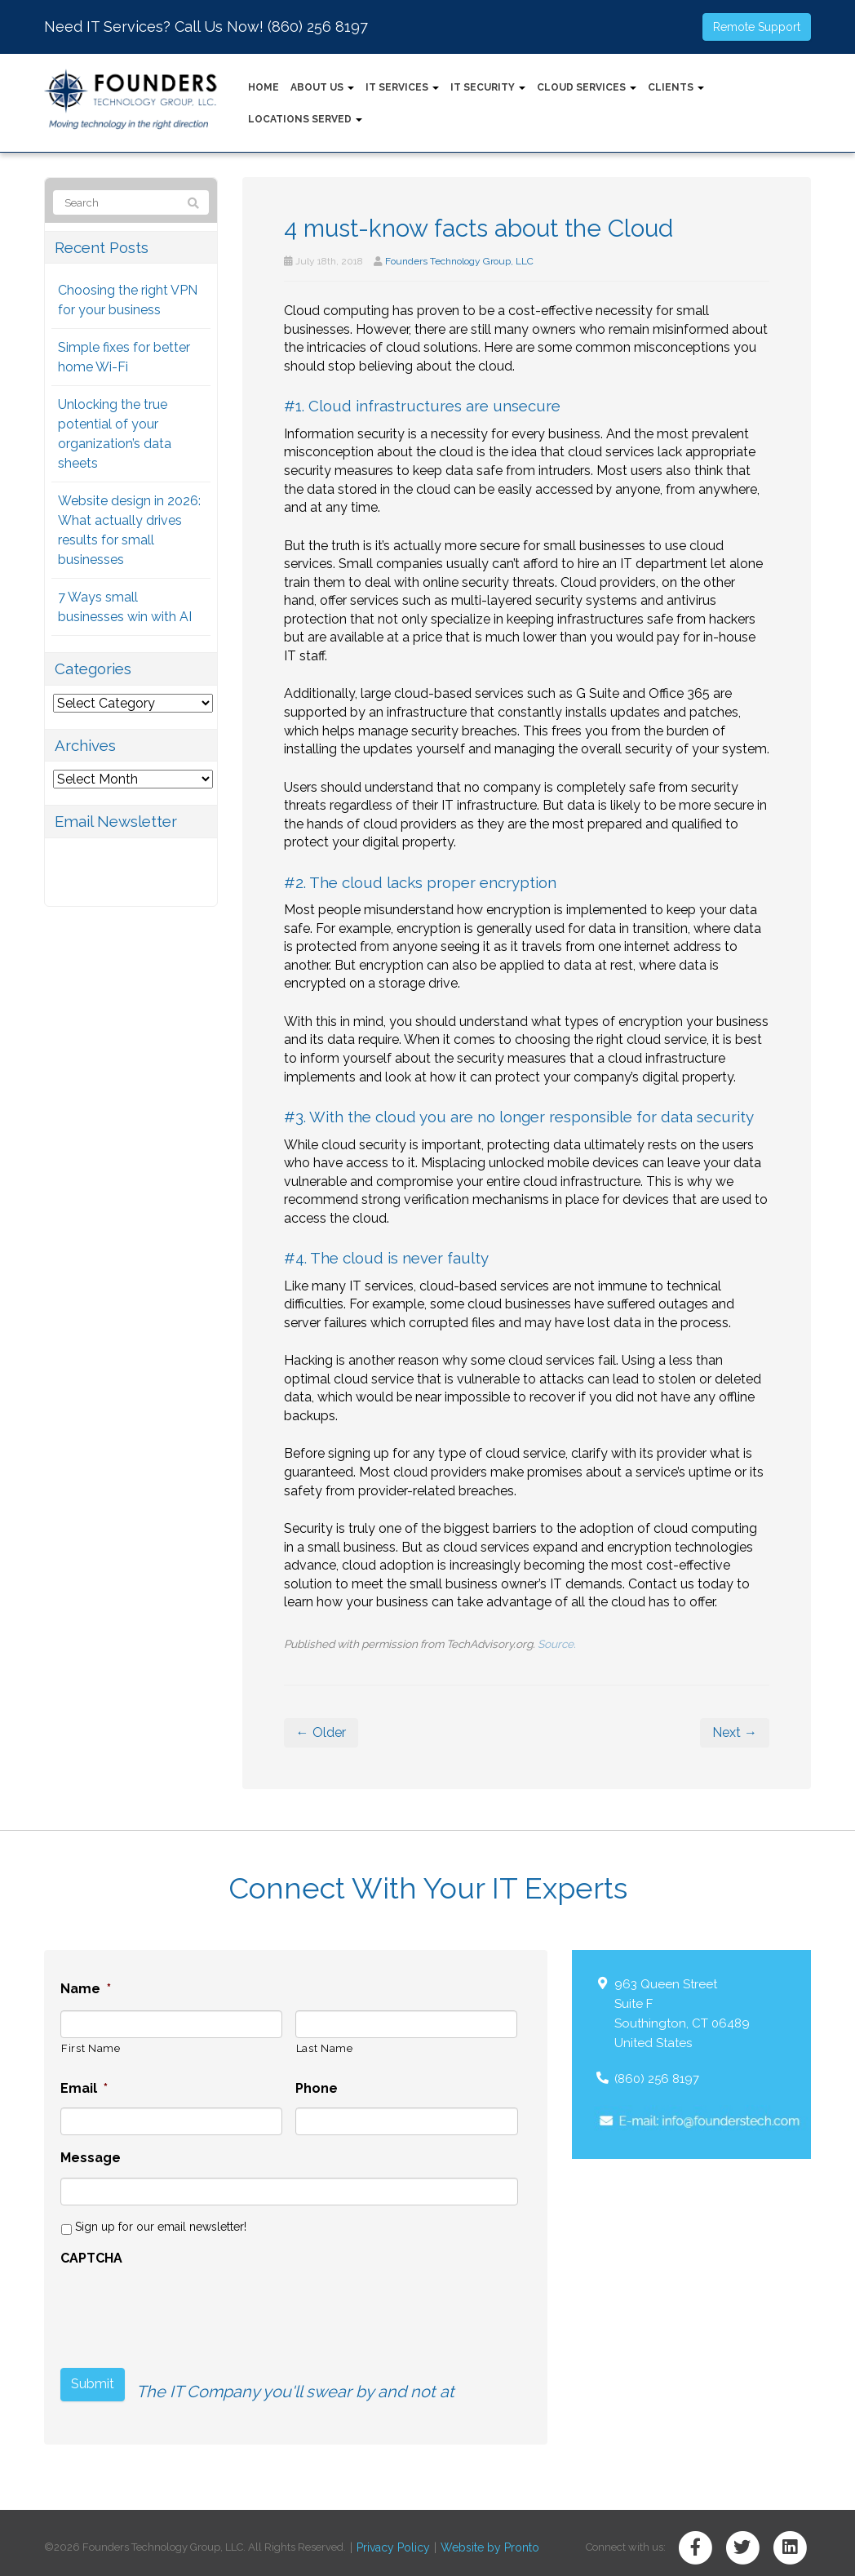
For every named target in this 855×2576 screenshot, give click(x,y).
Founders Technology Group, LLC (459, 261)
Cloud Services (586, 87)
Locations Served (305, 119)
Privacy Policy (390, 2538)
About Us (322, 87)
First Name (91, 2048)
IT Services (402, 87)
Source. (557, 1643)
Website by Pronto (479, 2538)
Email (84, 2088)
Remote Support (756, 26)
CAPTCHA (91, 2258)
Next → (734, 1732)
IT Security (487, 87)
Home (263, 87)
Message (90, 2157)
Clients (676, 87)
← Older (321, 1732)
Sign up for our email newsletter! (160, 2226)
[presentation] (184, 2310)
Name (85, 1988)
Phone (316, 2088)
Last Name (324, 2048)
